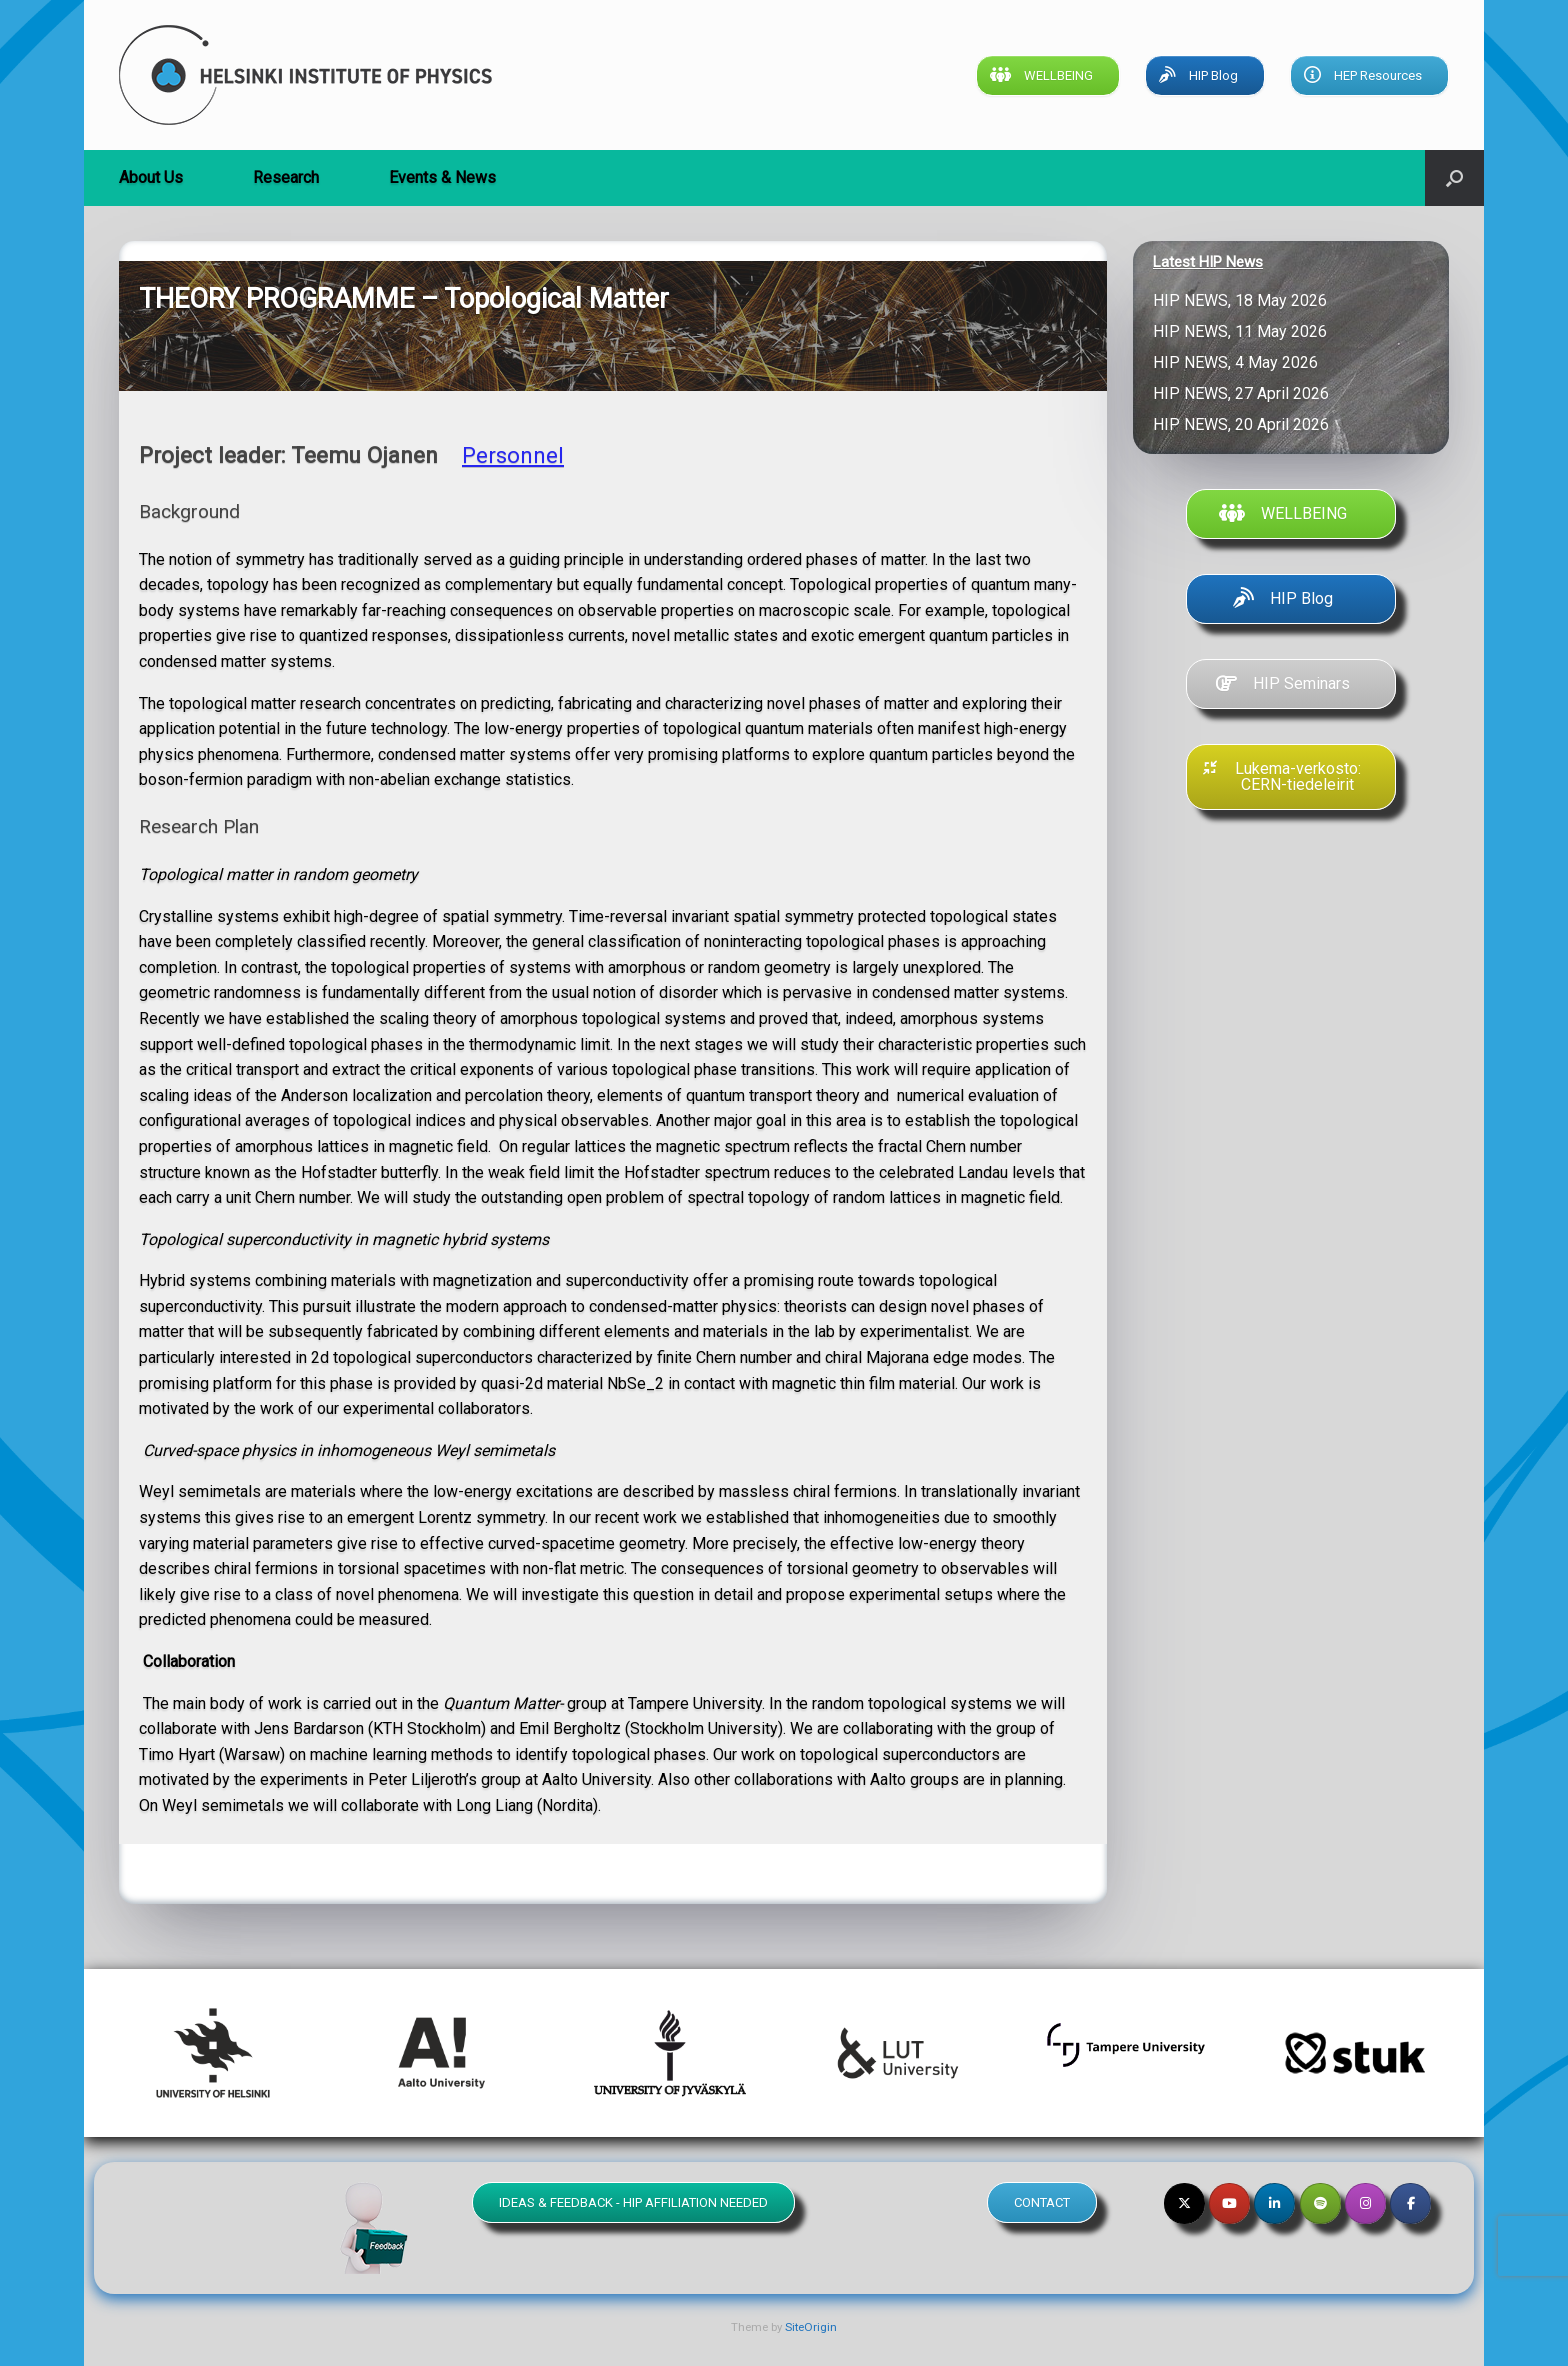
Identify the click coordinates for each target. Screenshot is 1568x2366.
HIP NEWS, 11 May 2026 (1244, 331)
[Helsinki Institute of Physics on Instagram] (1365, 2203)
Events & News (442, 177)
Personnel (513, 455)
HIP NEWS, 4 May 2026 (1239, 362)
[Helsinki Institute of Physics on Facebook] (1410, 2203)
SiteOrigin (811, 2327)
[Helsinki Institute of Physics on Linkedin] (1274, 2203)
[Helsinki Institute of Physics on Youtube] (1229, 2203)
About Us (151, 177)
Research (286, 177)
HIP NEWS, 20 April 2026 (1245, 424)
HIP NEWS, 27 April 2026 (1245, 393)
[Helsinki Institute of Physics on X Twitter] (1184, 2203)
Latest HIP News (1208, 262)
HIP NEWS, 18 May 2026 (1244, 300)
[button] (1454, 178)
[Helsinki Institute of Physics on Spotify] (1320, 2203)
